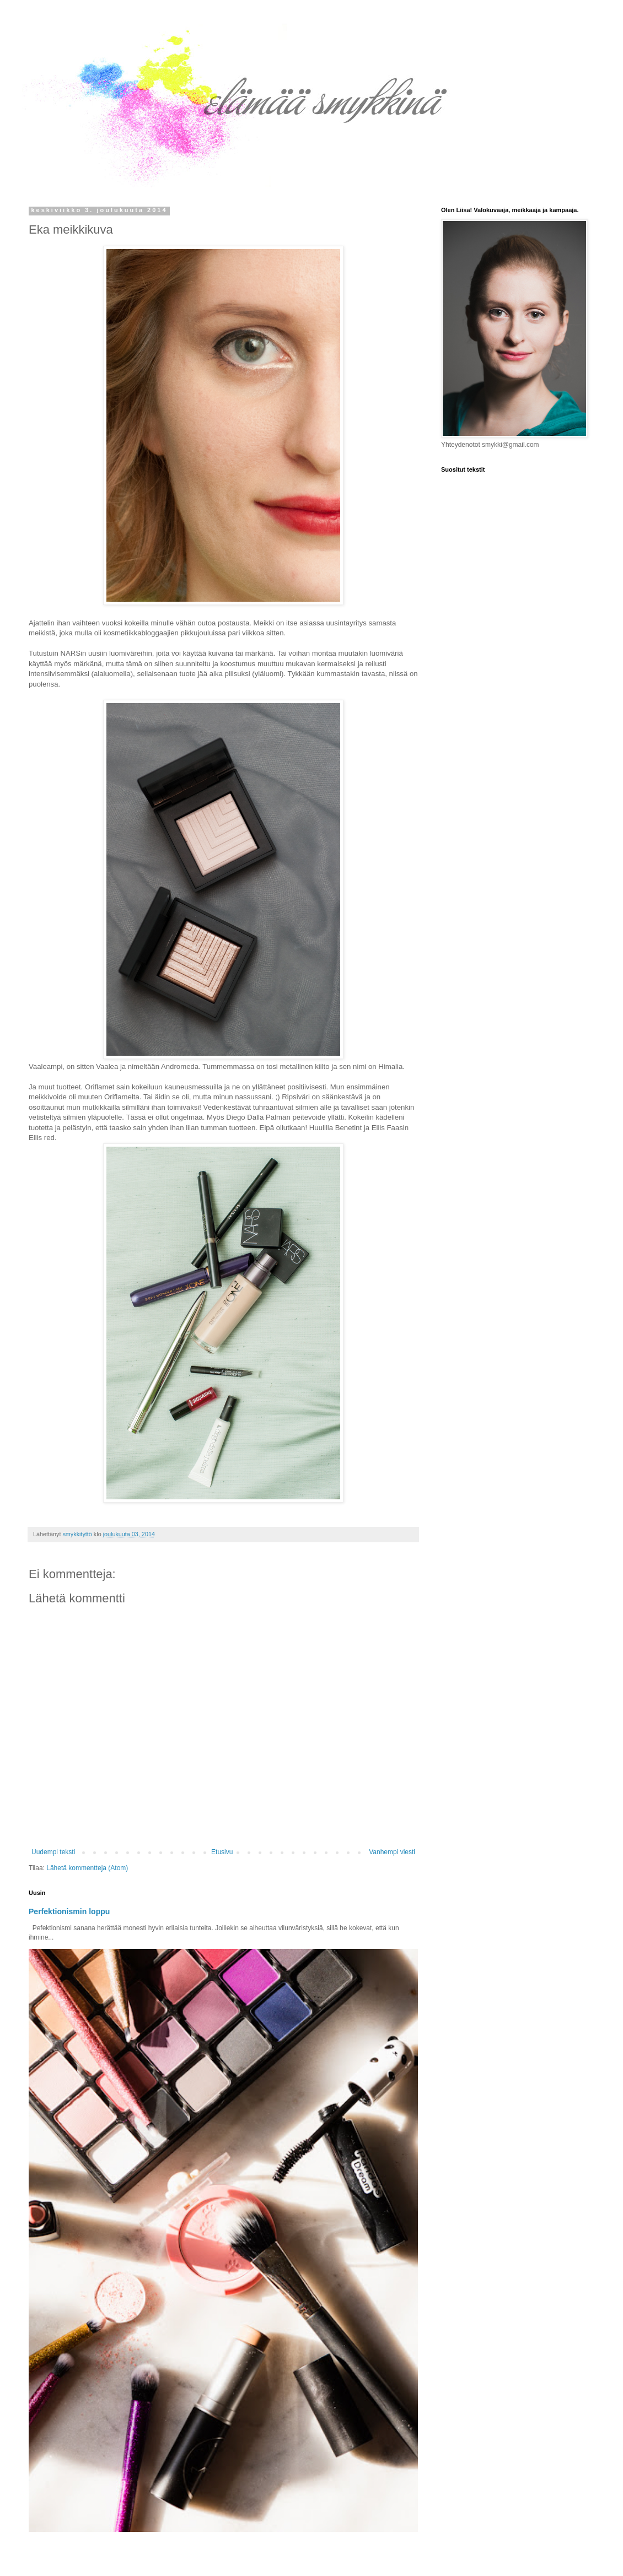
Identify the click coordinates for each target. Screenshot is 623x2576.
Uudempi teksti (53, 1852)
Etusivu (222, 1852)
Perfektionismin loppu (69, 1911)
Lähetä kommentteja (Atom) (87, 1868)
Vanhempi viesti (392, 1852)
